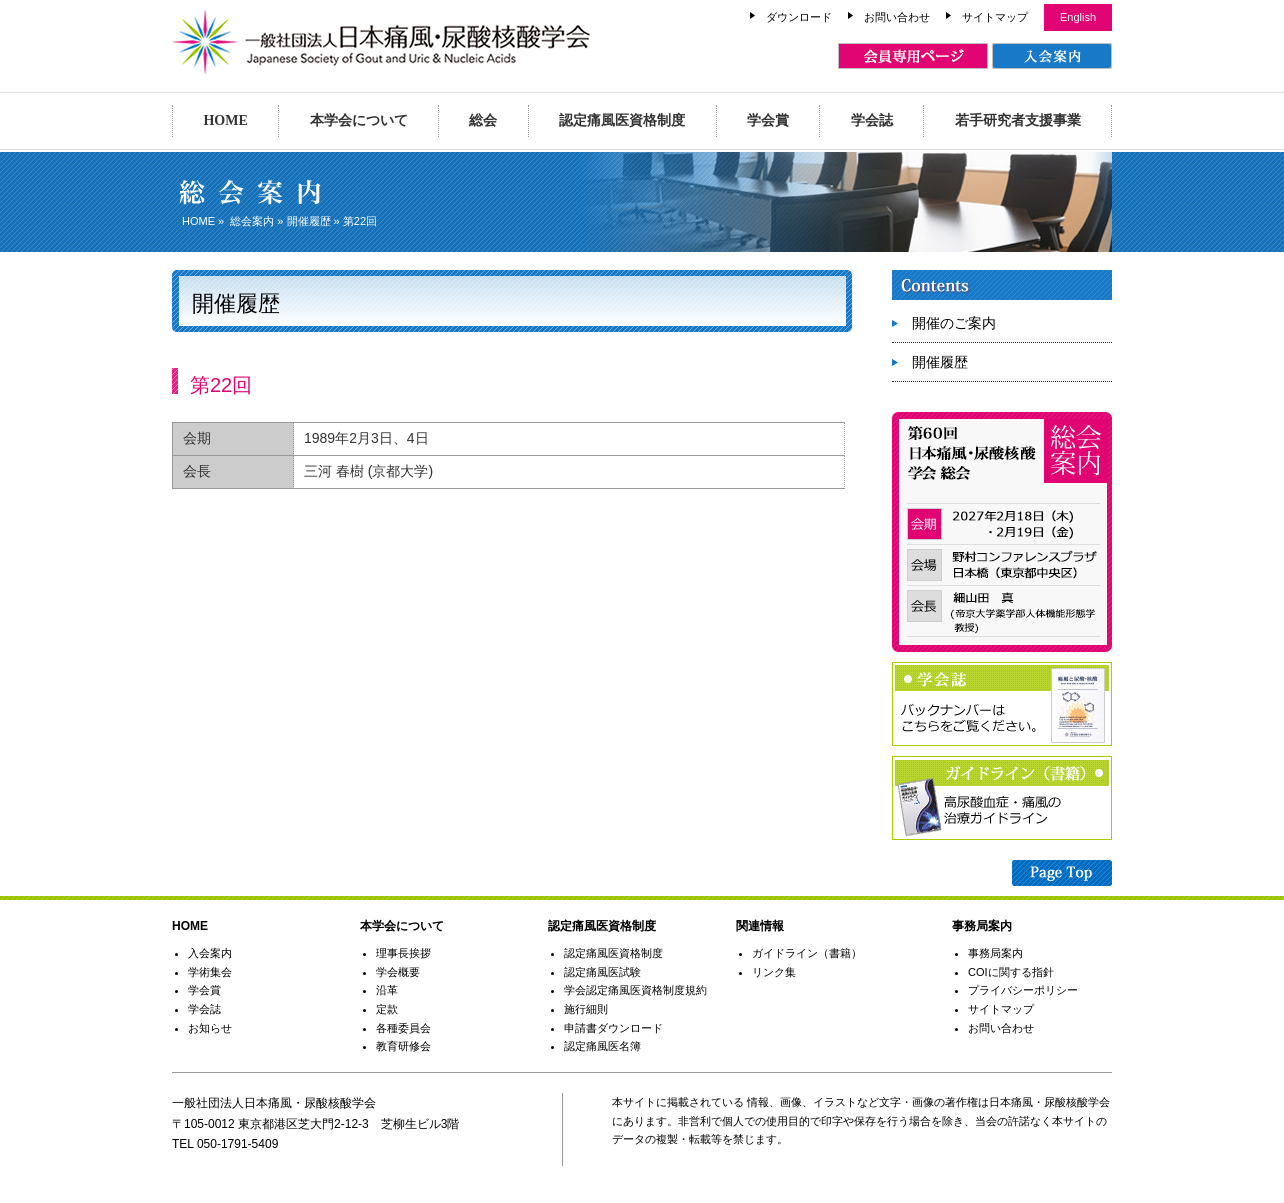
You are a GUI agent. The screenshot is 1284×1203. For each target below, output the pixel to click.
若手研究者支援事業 (1018, 120)
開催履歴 (309, 221)
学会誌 (872, 120)
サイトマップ (995, 17)
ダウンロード (799, 17)
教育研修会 (403, 1046)
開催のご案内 (954, 323)
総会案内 (252, 221)
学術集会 (210, 972)
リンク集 (774, 972)
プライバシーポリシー (1023, 990)
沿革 (387, 990)
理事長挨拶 (403, 953)
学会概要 (398, 972)
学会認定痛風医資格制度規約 (635, 990)
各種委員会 (403, 1028)
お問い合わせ (897, 17)
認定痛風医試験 (602, 972)
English (1078, 17)
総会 (483, 120)
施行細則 (586, 1009)
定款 (387, 1009)
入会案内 (210, 953)
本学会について (359, 120)
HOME (225, 120)
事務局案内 (995, 953)
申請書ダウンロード (613, 1028)
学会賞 (768, 120)
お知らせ (210, 1028)
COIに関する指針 (1011, 972)
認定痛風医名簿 (602, 1046)
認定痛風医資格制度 (622, 120)
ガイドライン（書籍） (807, 953)
